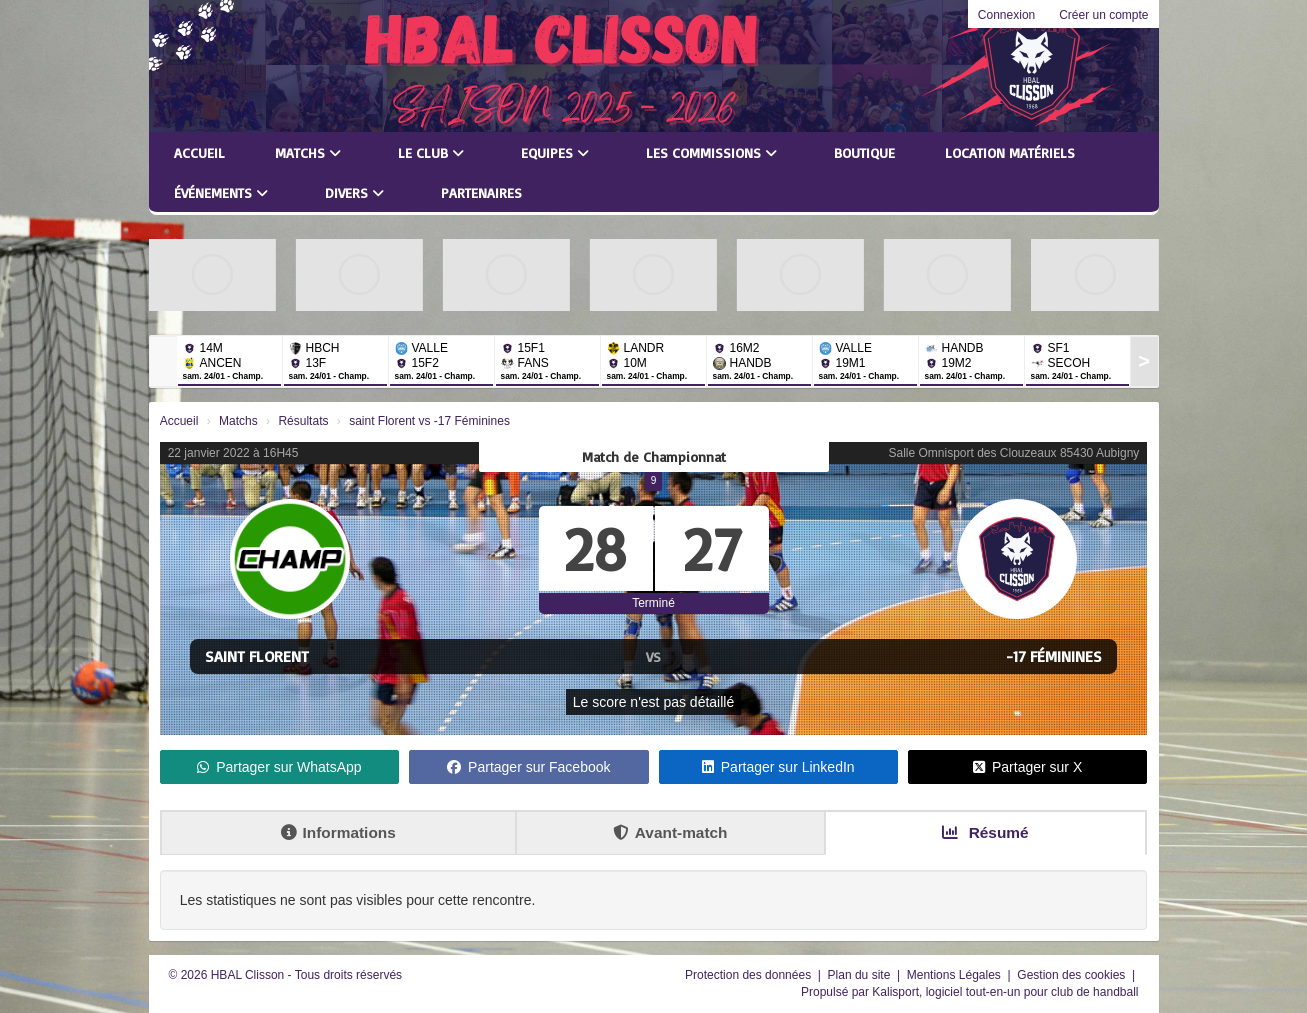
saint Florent (257, 656)
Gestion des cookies (1072, 975)
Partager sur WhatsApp (279, 767)
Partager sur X (1027, 767)
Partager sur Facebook (528, 767)
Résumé (985, 832)
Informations (338, 832)
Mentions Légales (955, 975)
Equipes (555, 152)
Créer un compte (1103, 15)
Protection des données (749, 975)
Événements (221, 192)
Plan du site (861, 975)
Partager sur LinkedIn (778, 767)
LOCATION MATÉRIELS (1010, 152)
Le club (431, 152)
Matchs (308, 152)
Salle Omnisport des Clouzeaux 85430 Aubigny (1013, 453)
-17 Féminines (1054, 656)
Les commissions (711, 152)
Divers (354, 192)
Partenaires (481, 192)
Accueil (199, 152)
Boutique (864, 152)
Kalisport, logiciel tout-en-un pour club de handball (1005, 992)
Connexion (1006, 15)
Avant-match (670, 832)
